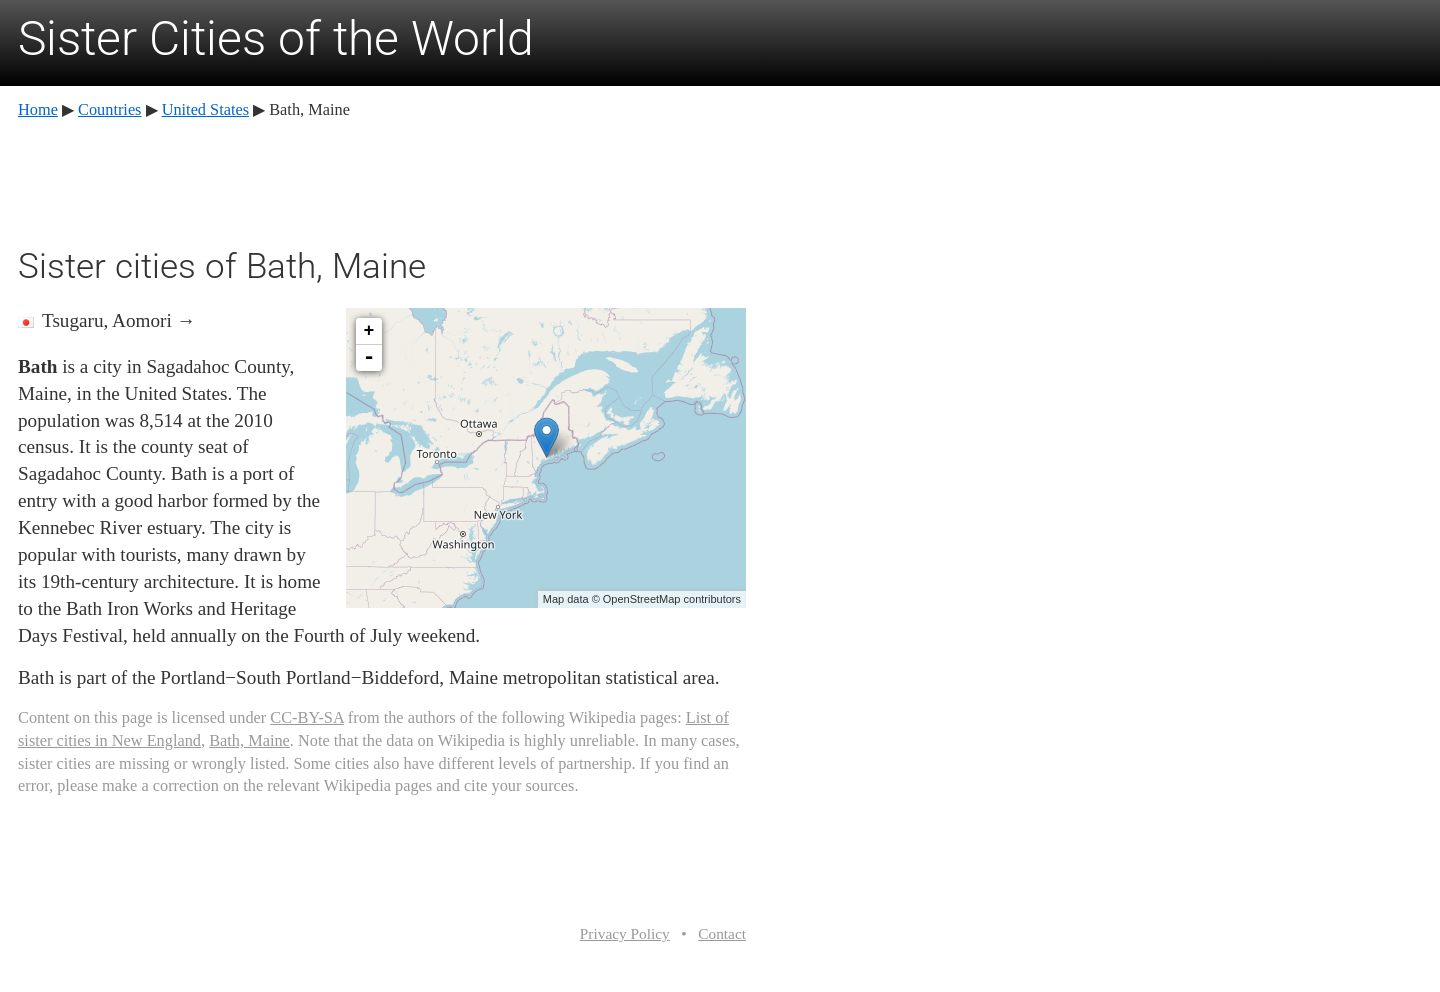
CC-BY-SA (306, 717)
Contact (722, 933)
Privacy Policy (625, 933)
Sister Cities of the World (276, 38)
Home (38, 109)
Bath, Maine (249, 740)
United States (205, 109)
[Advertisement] (382, 180)
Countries (109, 109)
